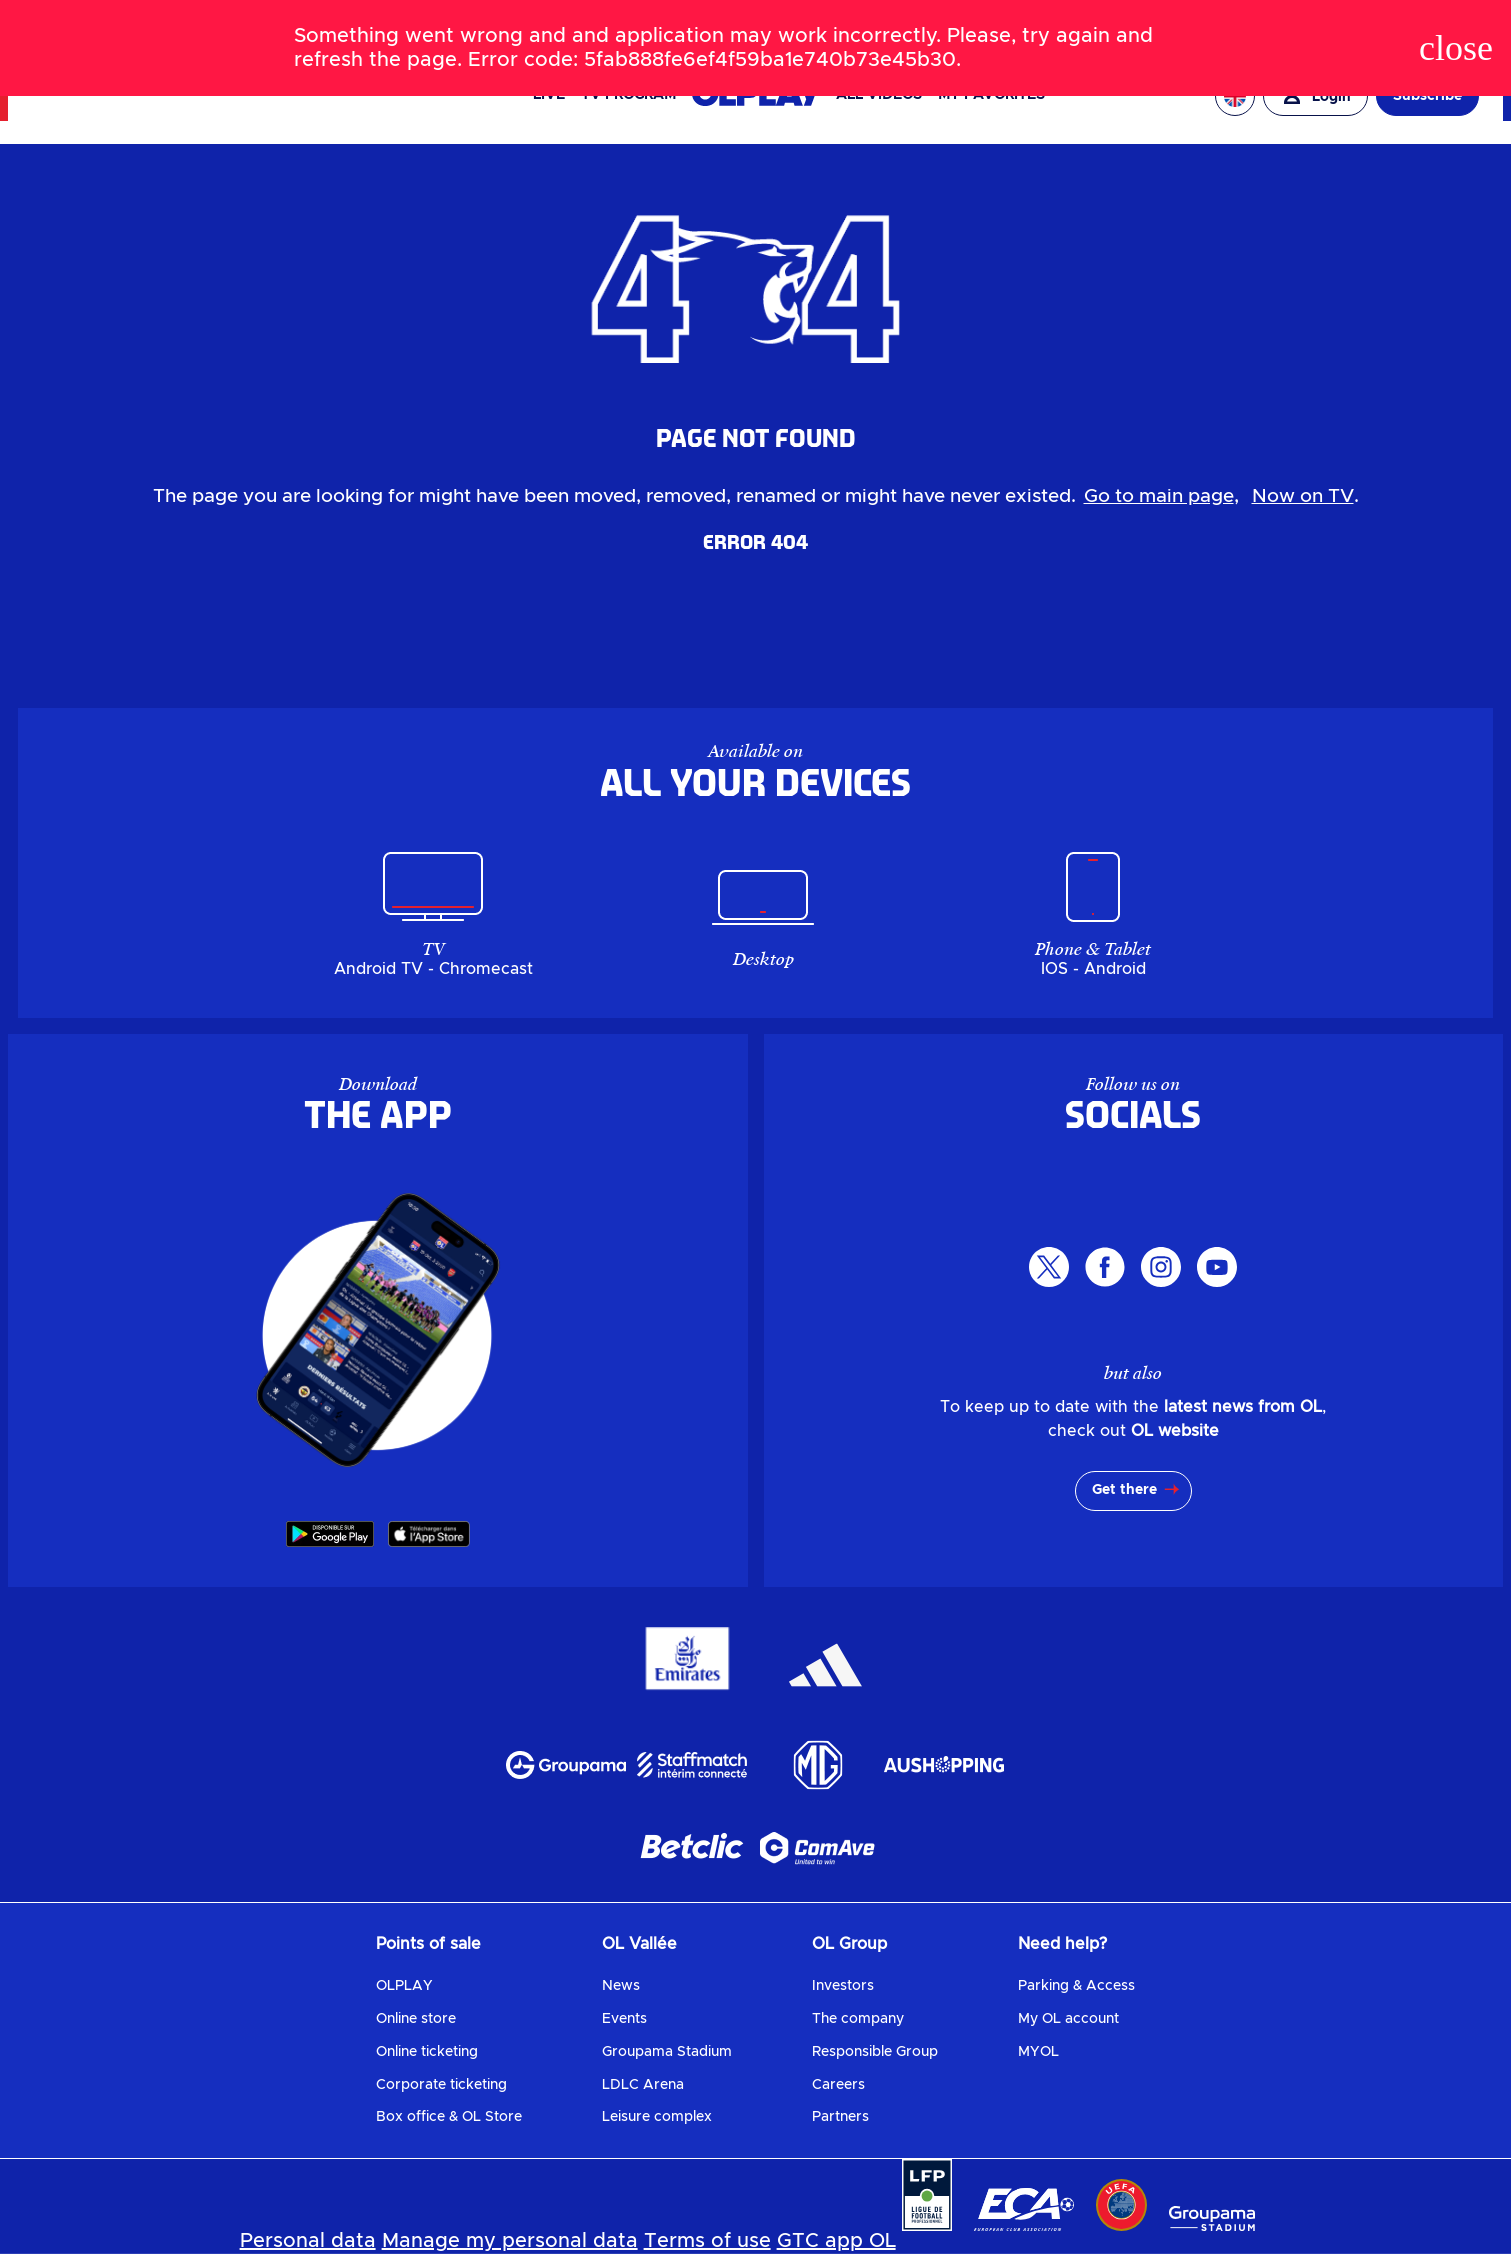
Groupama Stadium (667, 2052)
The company (858, 2019)
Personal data (308, 2241)
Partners (840, 2117)
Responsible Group (875, 2052)
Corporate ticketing (441, 2085)
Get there (1124, 1490)
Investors (843, 1986)
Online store (416, 2019)
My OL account (1068, 2019)
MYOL (1038, 2052)
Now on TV (1303, 496)
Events (624, 2019)
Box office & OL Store (449, 2117)
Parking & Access (1076, 1986)
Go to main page (1159, 496)
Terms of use (707, 2241)
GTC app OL (836, 2241)
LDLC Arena (643, 2085)
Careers (838, 2085)
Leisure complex (657, 2117)
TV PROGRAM (628, 95)
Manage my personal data (510, 2241)
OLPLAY (404, 1986)
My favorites (991, 95)
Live (549, 95)
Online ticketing (427, 2052)
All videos (879, 95)
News (621, 1986)
